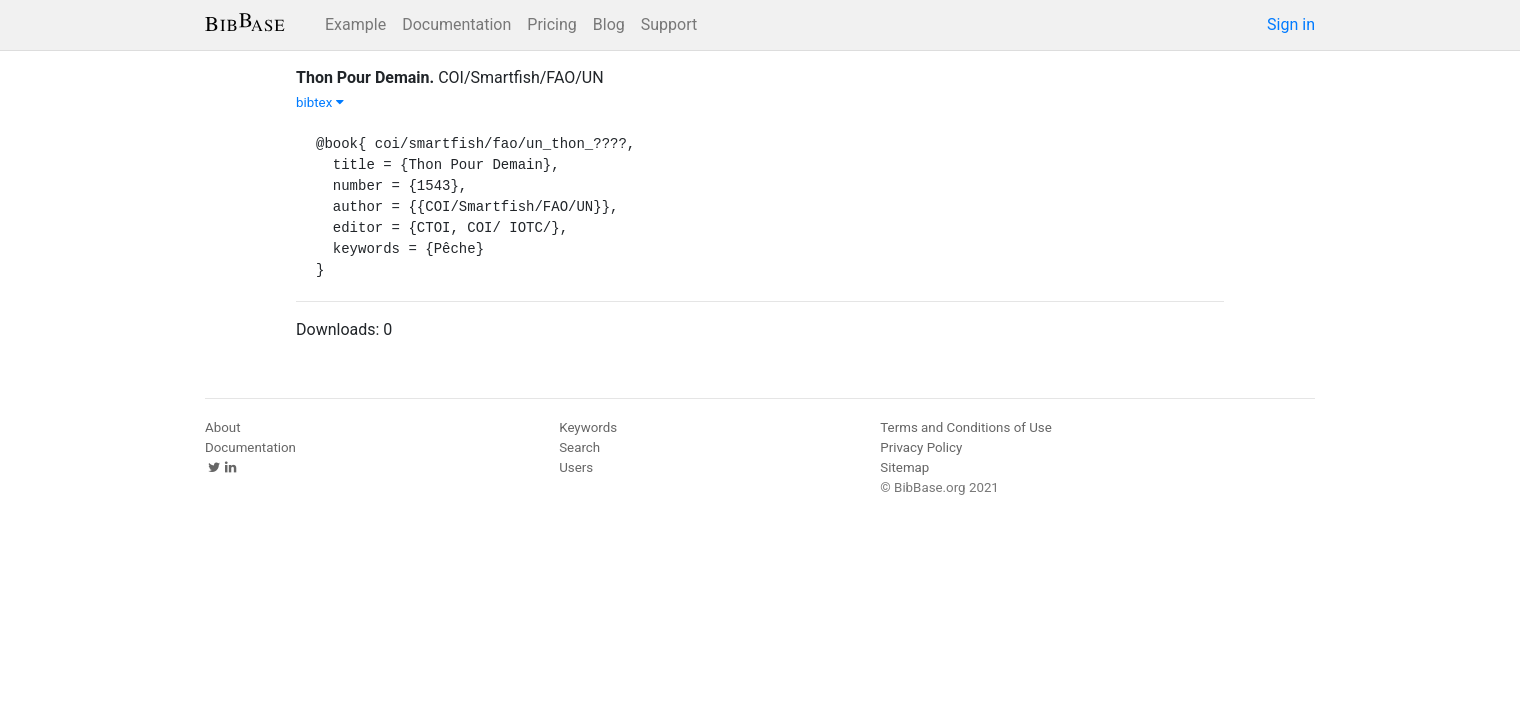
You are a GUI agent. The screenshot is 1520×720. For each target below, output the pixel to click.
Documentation (456, 24)
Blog (609, 24)
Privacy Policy (921, 447)
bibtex (320, 102)
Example (355, 24)
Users (576, 467)
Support (669, 24)
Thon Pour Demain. (365, 77)
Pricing (552, 24)
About (223, 427)
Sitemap (904, 467)
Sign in (1291, 24)
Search (579, 447)
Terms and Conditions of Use (965, 427)
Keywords (588, 427)
